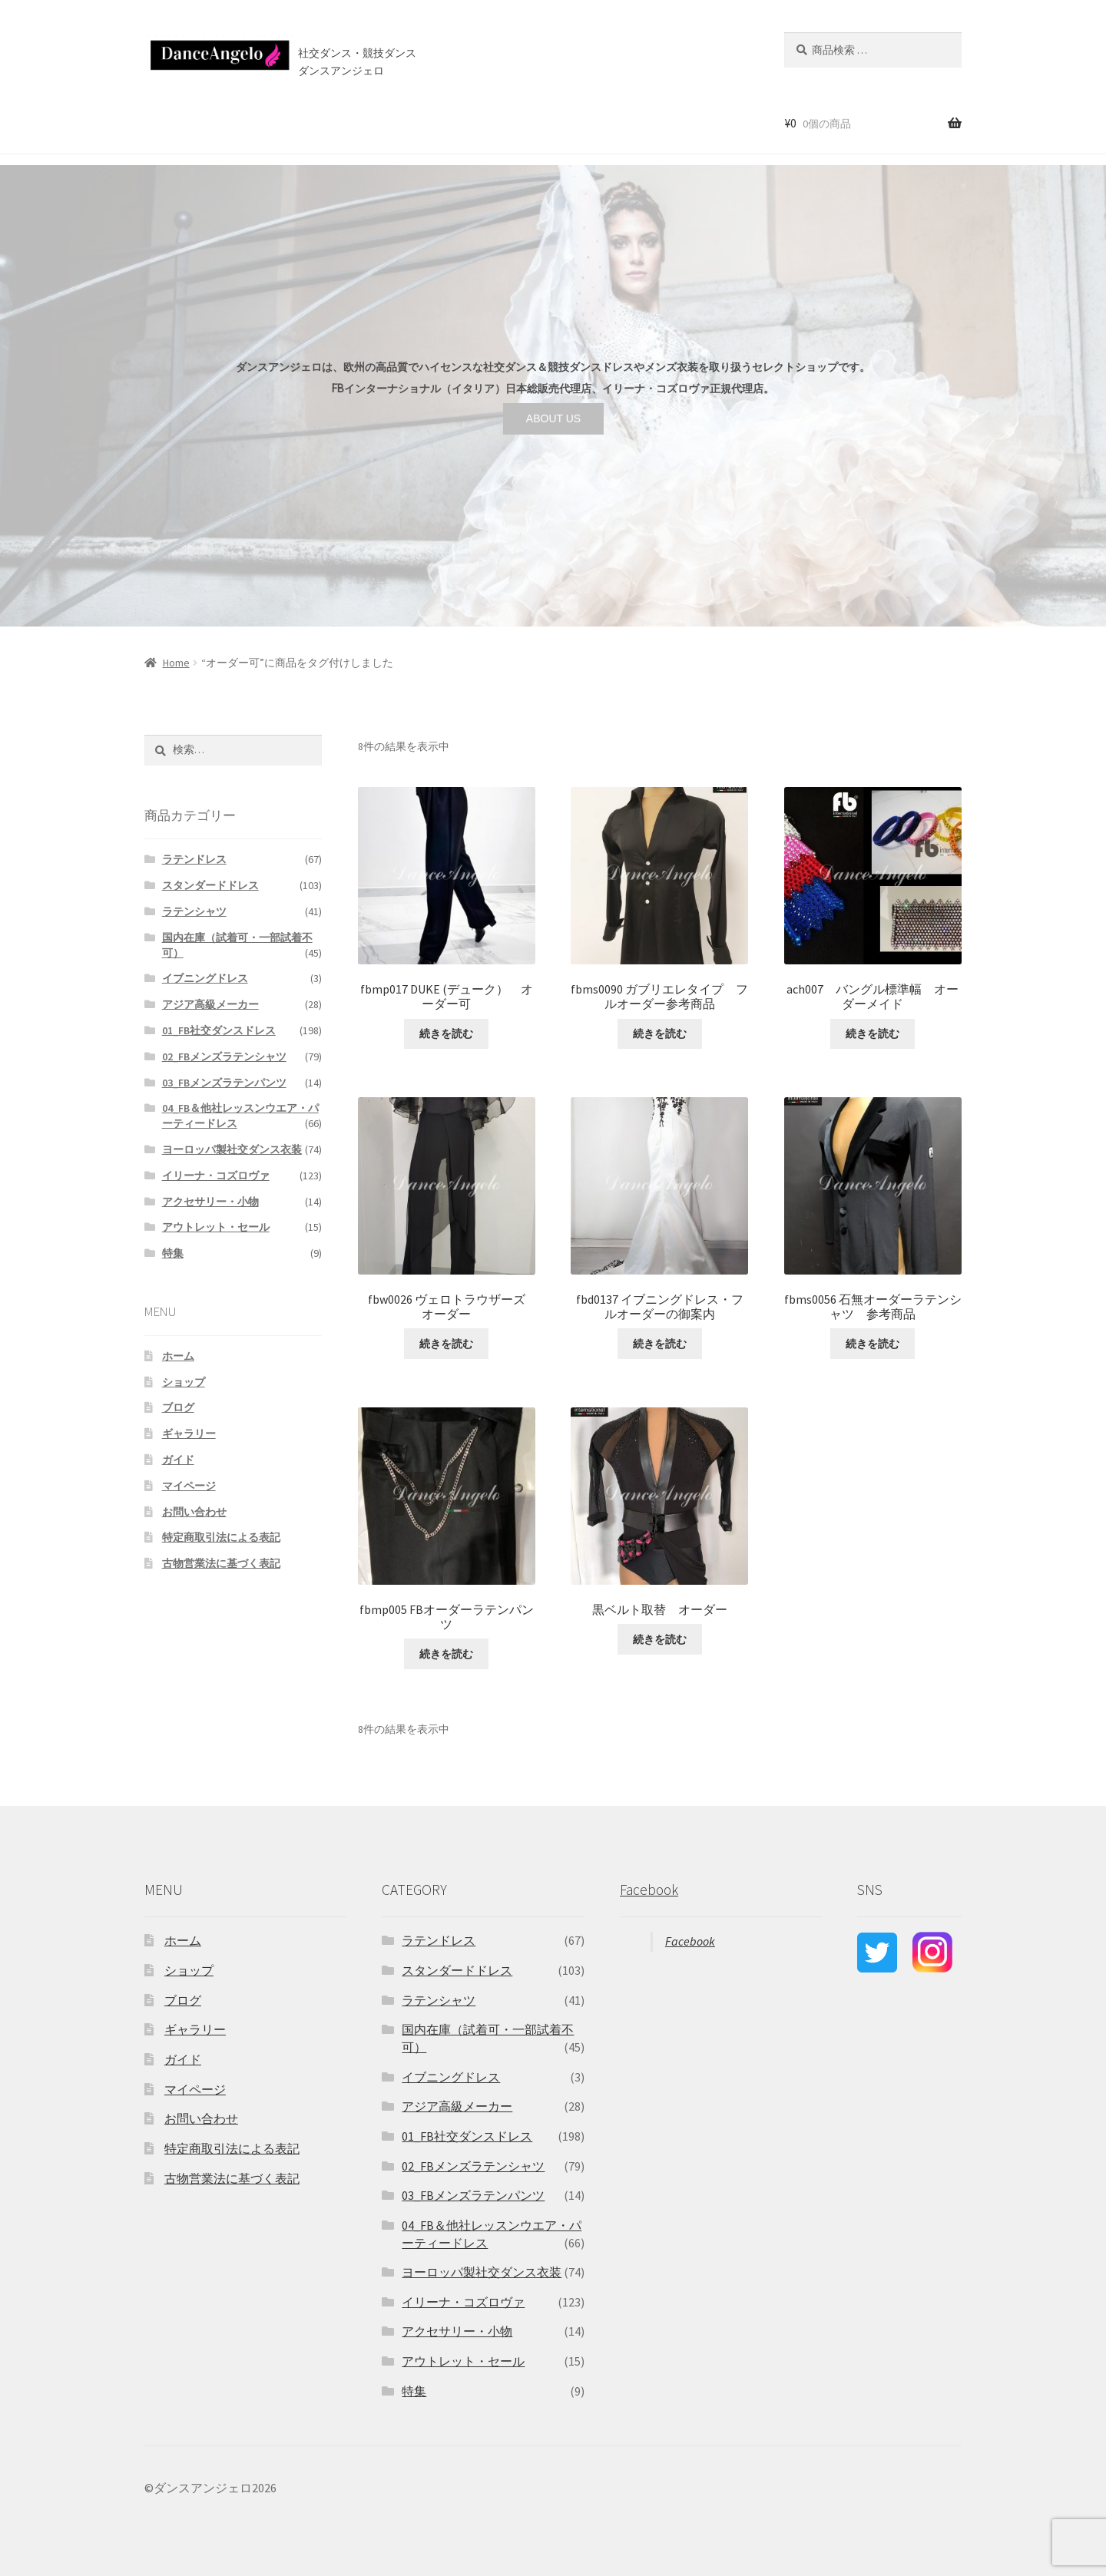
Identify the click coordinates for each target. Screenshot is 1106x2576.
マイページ (189, 1486)
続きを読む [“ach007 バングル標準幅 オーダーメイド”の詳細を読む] (872, 1033)
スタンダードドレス (210, 885)
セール (271, 122)
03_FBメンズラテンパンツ (224, 1083)
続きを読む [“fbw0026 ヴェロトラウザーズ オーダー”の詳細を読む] (446, 1344)
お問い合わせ (535, 122)
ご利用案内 (334, 122)
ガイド (178, 1460)
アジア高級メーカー (210, 1004)
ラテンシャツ (194, 911)
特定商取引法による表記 (221, 1537)
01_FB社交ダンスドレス (219, 1030)
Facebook (649, 1889)
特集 (173, 1253)
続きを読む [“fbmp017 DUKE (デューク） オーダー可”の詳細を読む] (446, 1033)
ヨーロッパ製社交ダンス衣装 (232, 1149)
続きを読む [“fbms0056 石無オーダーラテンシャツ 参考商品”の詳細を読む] (872, 1344)
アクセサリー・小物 (210, 1202)
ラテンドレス (194, 859)
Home (176, 663)
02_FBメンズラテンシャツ (224, 1056)
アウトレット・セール (216, 1227)
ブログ (467, 122)
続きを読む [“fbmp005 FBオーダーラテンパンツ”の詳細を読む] (446, 1654)
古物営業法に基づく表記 (221, 1563)
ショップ (214, 122)
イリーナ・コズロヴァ (216, 1175)
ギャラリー (189, 1433)
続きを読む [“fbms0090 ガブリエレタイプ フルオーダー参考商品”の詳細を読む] (660, 1033)
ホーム (157, 122)
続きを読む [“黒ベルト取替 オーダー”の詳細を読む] (660, 1639)
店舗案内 (403, 122)
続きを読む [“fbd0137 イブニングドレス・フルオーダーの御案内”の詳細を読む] (660, 1344)
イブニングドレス (205, 978)
